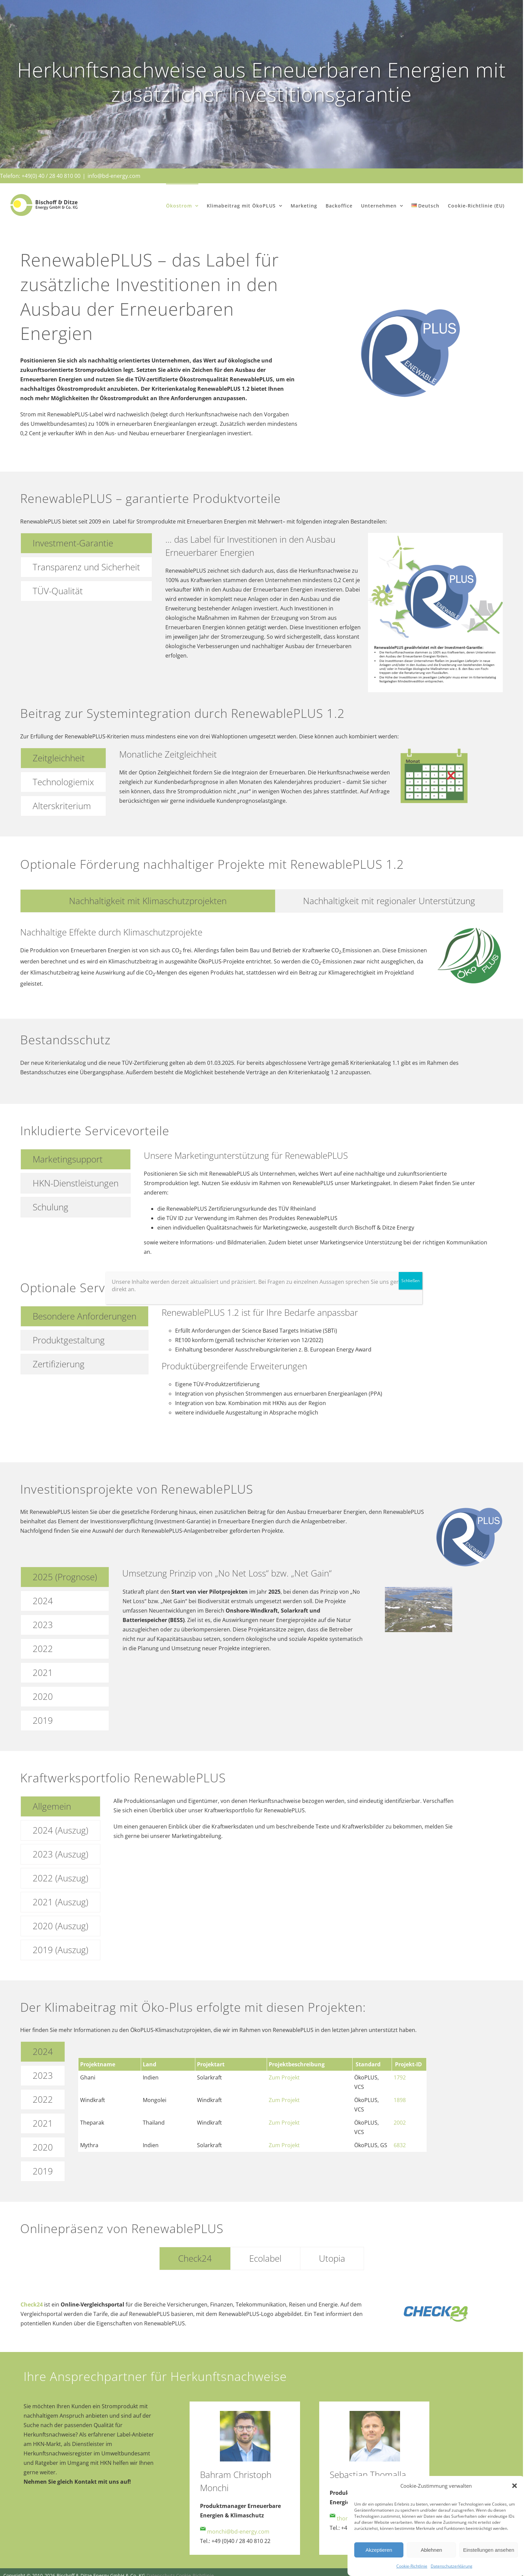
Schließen (410, 1280)
